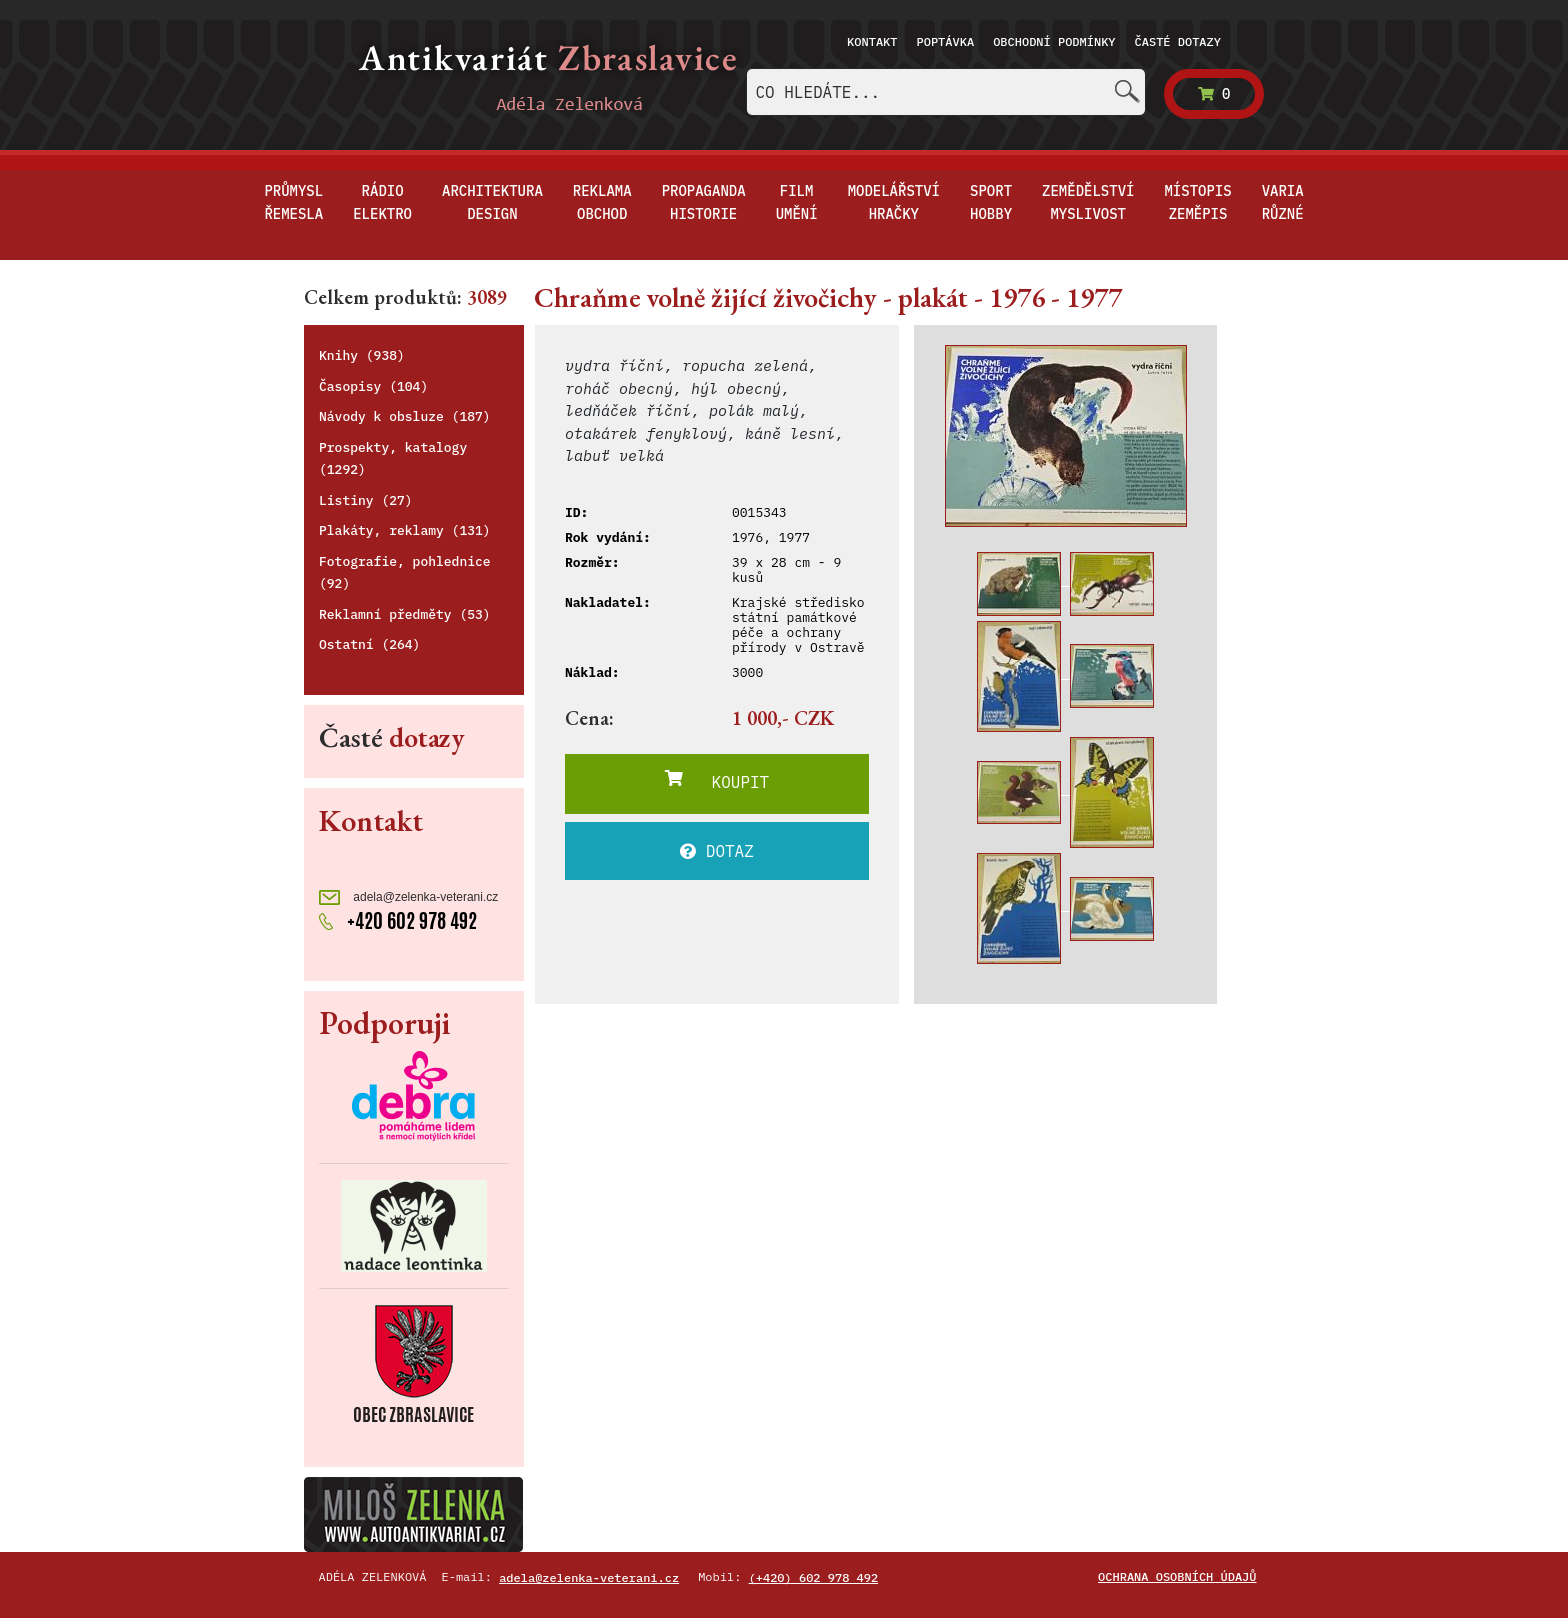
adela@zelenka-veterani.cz (408, 897)
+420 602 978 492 (398, 920)
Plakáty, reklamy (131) (405, 530)
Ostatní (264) (369, 644)
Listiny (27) (366, 500)
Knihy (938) (362, 355)
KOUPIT (717, 781)
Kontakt (872, 41)
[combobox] (946, 92)
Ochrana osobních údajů (1177, 1576)
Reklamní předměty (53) (405, 614)
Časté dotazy (1178, 41)
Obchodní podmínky (1054, 41)
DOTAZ (717, 851)
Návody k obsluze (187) (405, 416)
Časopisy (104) (373, 386)
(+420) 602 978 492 (814, 1577)
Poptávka (946, 41)
